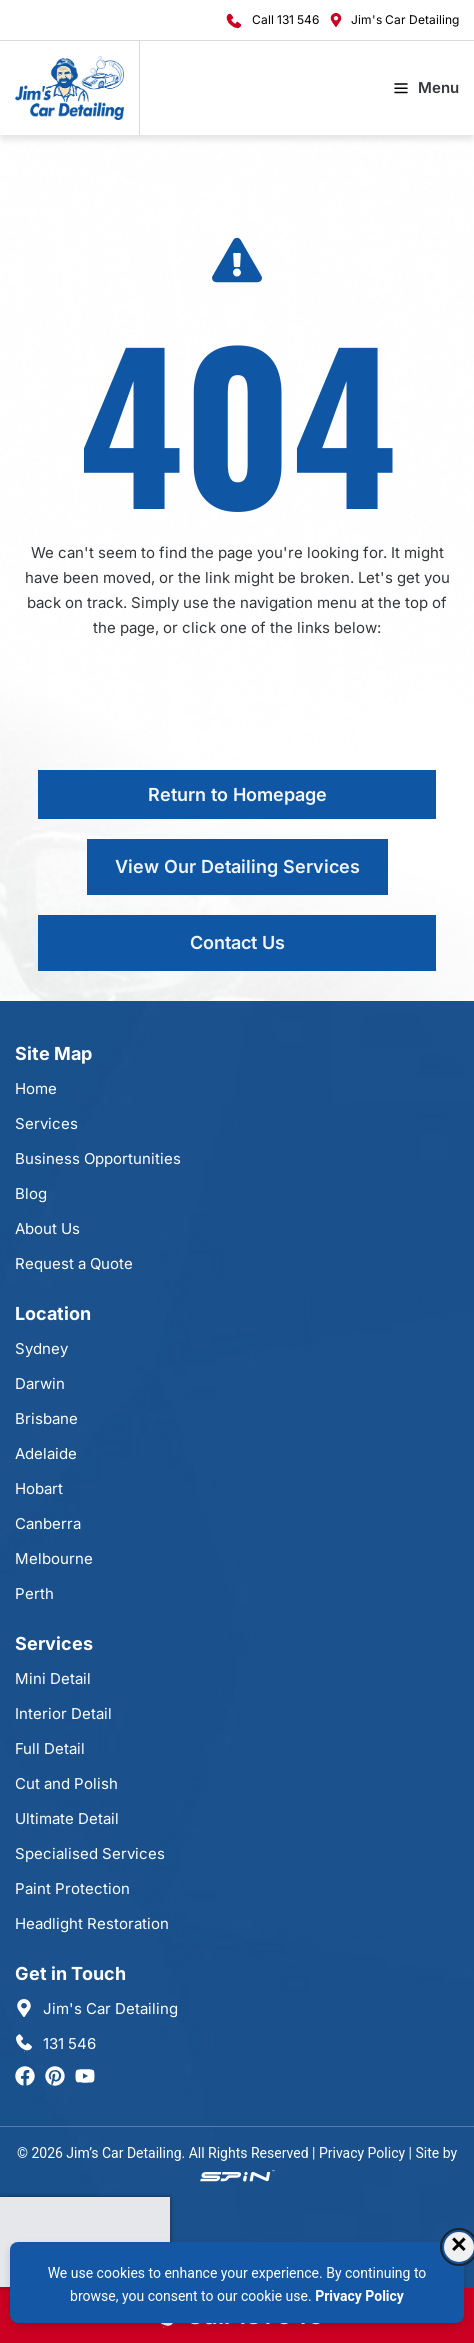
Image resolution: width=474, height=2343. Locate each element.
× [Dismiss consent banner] (459, 2246)
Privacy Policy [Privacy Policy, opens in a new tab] (359, 2296)
